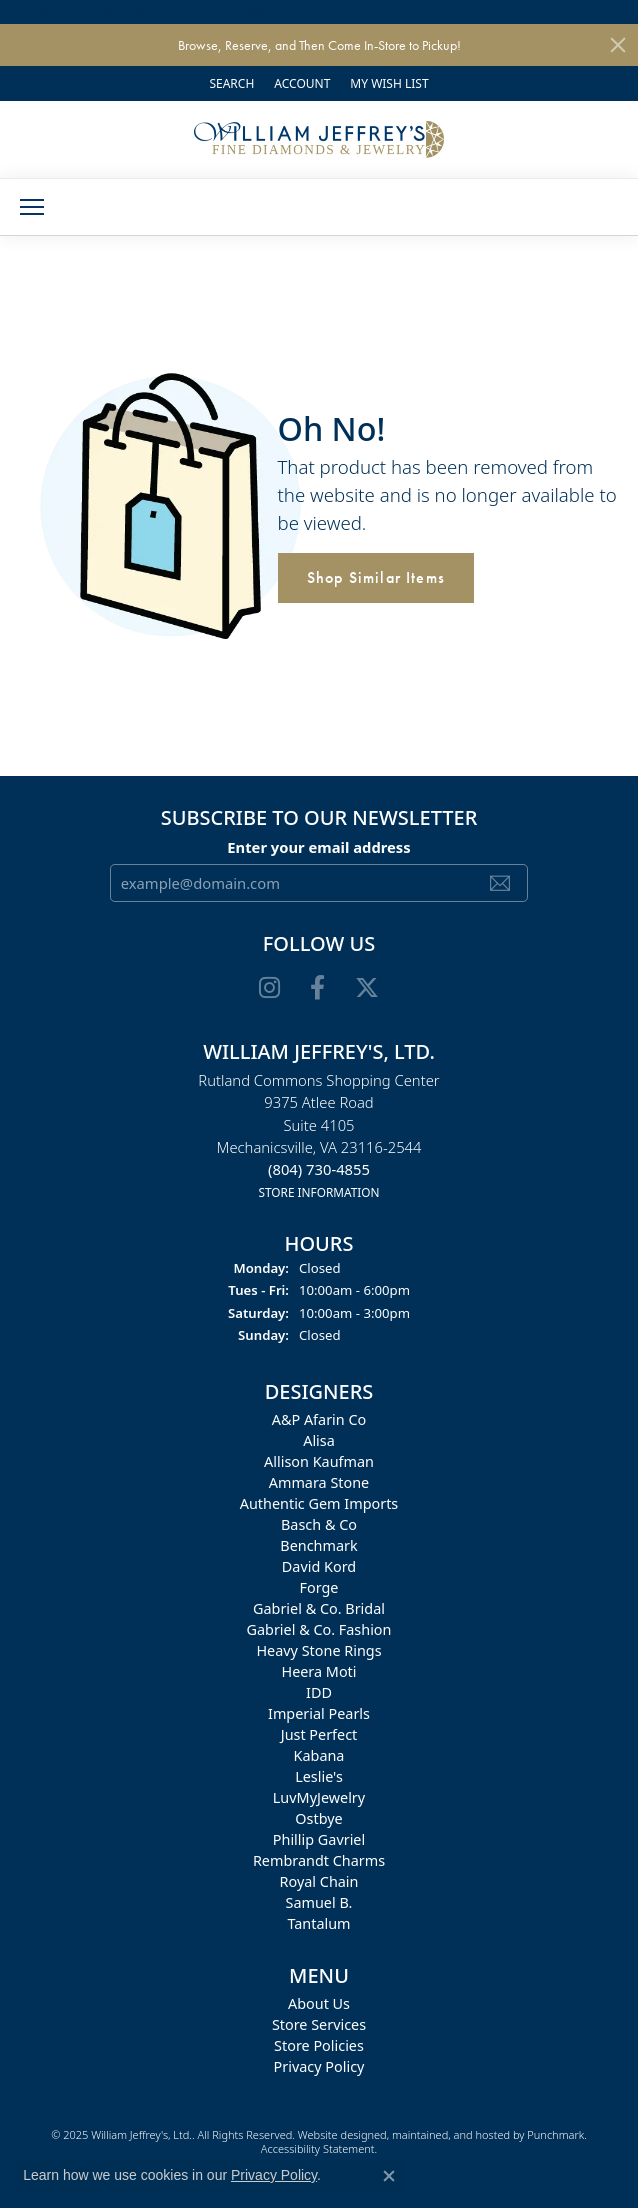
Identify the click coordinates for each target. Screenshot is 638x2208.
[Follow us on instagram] (269, 988)
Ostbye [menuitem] (318, 1818)
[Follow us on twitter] (367, 988)
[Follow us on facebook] (317, 988)
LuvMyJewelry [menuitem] (319, 1797)
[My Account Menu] (302, 83)
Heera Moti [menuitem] (318, 1671)
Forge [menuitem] (319, 1587)
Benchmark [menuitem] (318, 1545)
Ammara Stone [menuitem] (319, 1482)
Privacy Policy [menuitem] (319, 2066)
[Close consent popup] (389, 2176)
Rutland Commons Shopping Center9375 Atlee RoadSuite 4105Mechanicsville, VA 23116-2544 (318, 1135)
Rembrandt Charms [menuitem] (319, 1860)
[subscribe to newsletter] (500, 883)
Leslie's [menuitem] (319, 1776)
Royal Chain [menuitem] (319, 1881)
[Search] (231, 83)
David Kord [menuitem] (319, 1566)
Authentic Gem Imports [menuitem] (319, 1503)
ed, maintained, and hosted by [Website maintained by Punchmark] (450, 2134)
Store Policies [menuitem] (319, 2045)
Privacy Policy (274, 2175)
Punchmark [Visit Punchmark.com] (555, 2134)
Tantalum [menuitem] (318, 1923)
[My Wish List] (389, 83)
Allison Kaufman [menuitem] (319, 1461)
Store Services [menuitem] (319, 2024)
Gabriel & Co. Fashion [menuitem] (319, 1629)
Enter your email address (318, 846)
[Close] (618, 45)
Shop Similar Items (376, 577)
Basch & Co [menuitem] (319, 1524)
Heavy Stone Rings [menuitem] (318, 1650)
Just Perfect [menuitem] (319, 1734)
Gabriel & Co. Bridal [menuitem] (319, 1608)
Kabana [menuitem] (319, 1755)
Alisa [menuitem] (319, 1440)
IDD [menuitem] (319, 1692)
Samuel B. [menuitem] (319, 1902)
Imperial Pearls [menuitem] (319, 1713)
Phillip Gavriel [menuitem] (319, 1839)
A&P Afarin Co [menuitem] (319, 1419)
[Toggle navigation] (32, 207)
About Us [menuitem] (319, 2003)
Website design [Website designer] (336, 2134)
